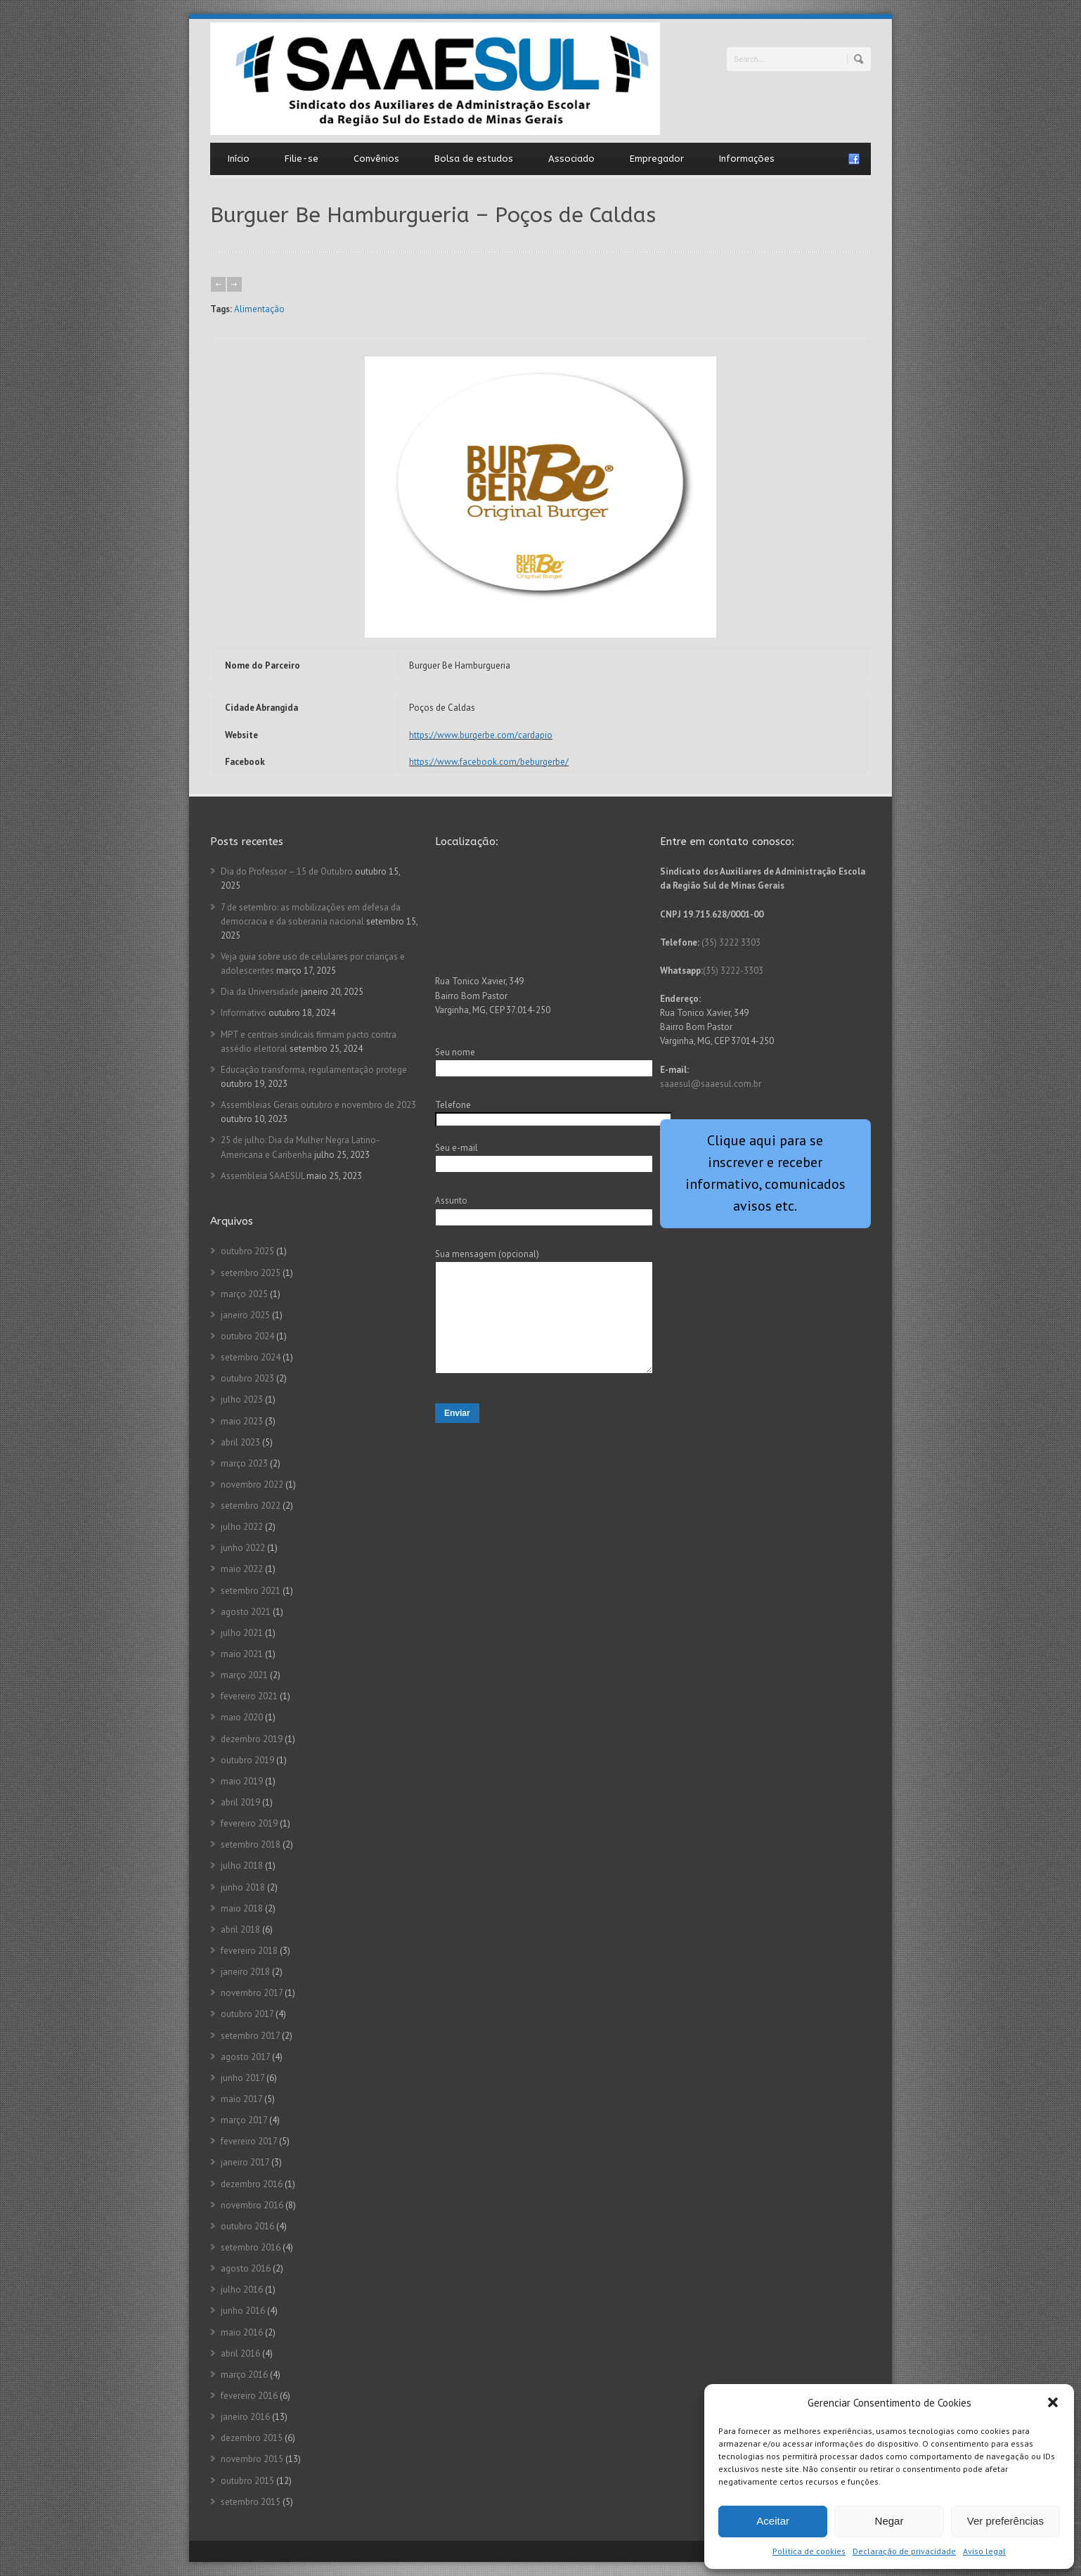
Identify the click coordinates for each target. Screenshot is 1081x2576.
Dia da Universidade (260, 992)
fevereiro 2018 (249, 1951)
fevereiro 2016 (249, 2396)
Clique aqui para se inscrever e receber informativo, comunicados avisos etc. (765, 1173)
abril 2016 (240, 2353)
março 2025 (244, 1294)
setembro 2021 (250, 1591)
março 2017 (244, 2120)
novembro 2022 (252, 1484)
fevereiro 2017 (249, 2141)
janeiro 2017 (245, 2162)
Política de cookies (809, 2551)
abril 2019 (240, 1802)
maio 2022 (242, 1569)
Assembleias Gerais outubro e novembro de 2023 (318, 1105)
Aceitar (772, 2521)
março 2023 (244, 1463)
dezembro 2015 (252, 2438)
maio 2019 (242, 1781)
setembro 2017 (250, 2036)
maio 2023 (242, 1421)
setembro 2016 (250, 2247)
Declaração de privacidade (904, 2551)
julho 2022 (242, 1527)
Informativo (243, 1013)
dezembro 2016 (252, 2184)
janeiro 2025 (245, 1315)
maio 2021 (242, 1654)
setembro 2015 (250, 2502)
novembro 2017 (252, 1993)
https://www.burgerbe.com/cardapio (480, 735)
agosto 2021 (246, 1612)
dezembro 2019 (252, 1739)
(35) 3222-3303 (733, 971)
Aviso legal (984, 2551)
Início (239, 158)
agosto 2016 (246, 2268)
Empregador (657, 158)
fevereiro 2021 (249, 1696)
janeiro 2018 (245, 1972)
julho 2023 (242, 1399)
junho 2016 (243, 2311)
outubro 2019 (247, 1760)
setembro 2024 (250, 1357)
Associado (571, 158)
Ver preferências (1005, 2521)
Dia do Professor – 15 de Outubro (287, 871)
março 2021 (244, 1675)
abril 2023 (240, 1442)
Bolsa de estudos (473, 158)
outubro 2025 (247, 1251)
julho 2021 (242, 1633)
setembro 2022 (250, 1506)
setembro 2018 (250, 1844)
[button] (1053, 2402)
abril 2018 (240, 1930)
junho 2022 (243, 1548)
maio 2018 (242, 1908)
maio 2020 (242, 1717)
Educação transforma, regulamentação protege (314, 1070)
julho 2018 (242, 1866)
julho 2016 (242, 2289)
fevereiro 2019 (249, 1823)
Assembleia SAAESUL (262, 1176)
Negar (889, 2521)
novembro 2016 (252, 2205)
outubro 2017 (247, 2014)
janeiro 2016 (245, 2417)
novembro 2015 (252, 2459)
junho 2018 (243, 1887)
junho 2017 (242, 2078)
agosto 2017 (245, 2057)
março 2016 (244, 2375)
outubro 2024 (247, 1336)
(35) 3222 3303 (730, 942)
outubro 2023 (247, 1378)
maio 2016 (242, 2332)
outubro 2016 (247, 2226)
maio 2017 (241, 2099)
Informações (747, 158)
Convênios (376, 158)
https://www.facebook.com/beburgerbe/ (489, 762)
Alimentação (259, 309)
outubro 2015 (247, 2481)
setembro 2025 (250, 1273)
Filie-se (301, 158)
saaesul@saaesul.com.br (710, 1084)
